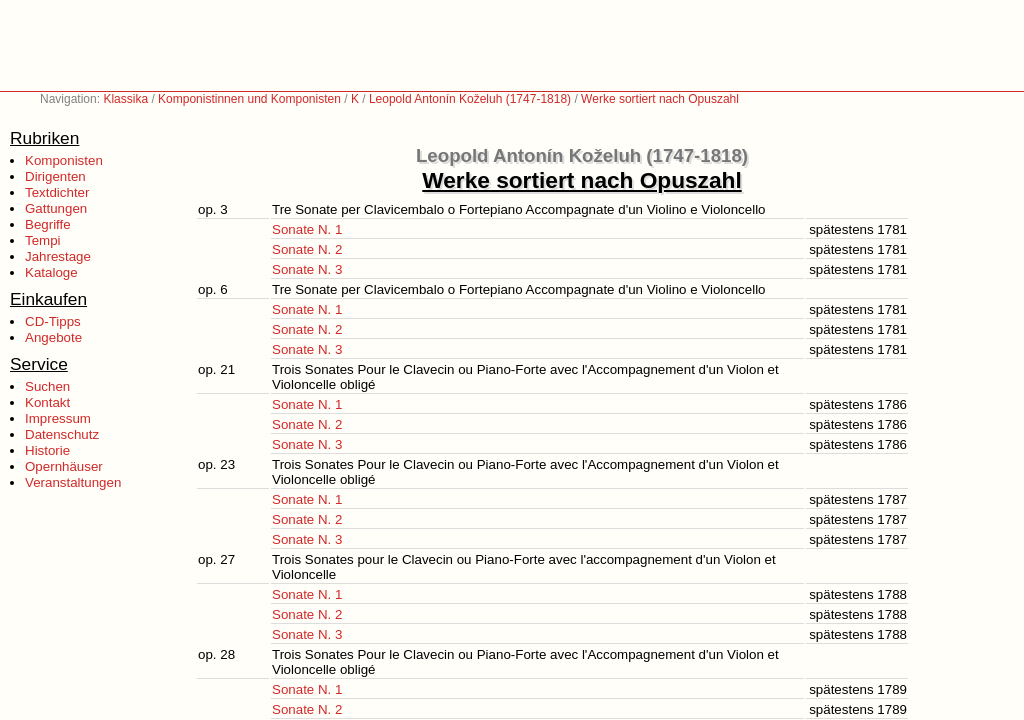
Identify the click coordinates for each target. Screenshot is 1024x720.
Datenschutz (62, 434)
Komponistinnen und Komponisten (249, 99)
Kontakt (47, 402)
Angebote (53, 337)
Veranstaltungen (73, 482)
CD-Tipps (53, 321)
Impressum (58, 418)
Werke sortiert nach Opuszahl (660, 99)
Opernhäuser (64, 466)
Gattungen (56, 208)
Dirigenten (55, 176)
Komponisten (64, 160)
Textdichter (57, 192)
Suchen (47, 386)
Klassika (125, 99)
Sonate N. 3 (307, 269)
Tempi (43, 240)
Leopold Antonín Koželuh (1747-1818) (470, 99)
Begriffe (48, 224)
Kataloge (51, 272)
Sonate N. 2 (307, 249)
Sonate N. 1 (307, 229)
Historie (47, 450)
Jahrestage (58, 256)
